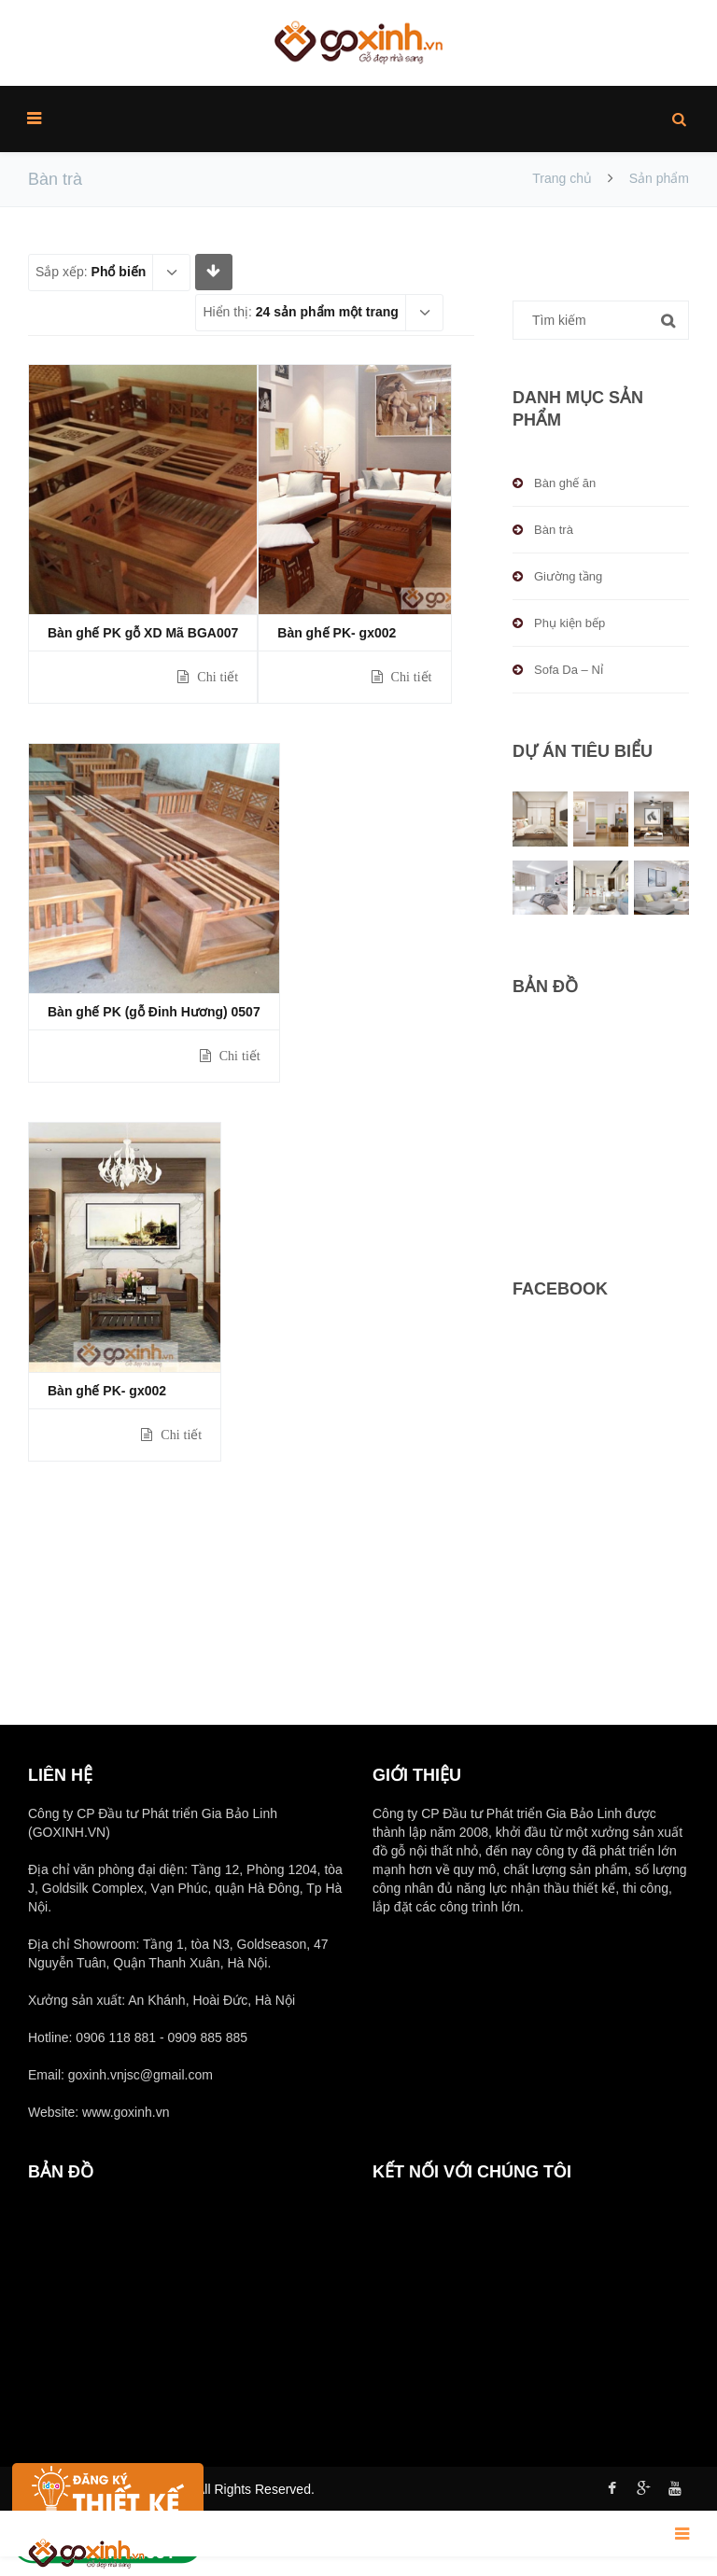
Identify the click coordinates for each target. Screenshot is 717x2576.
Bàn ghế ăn (565, 483)
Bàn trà (553, 530)
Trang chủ (562, 178)
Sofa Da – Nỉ (568, 670)
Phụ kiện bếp (569, 623)
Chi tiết (215, 676)
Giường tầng (568, 576)
